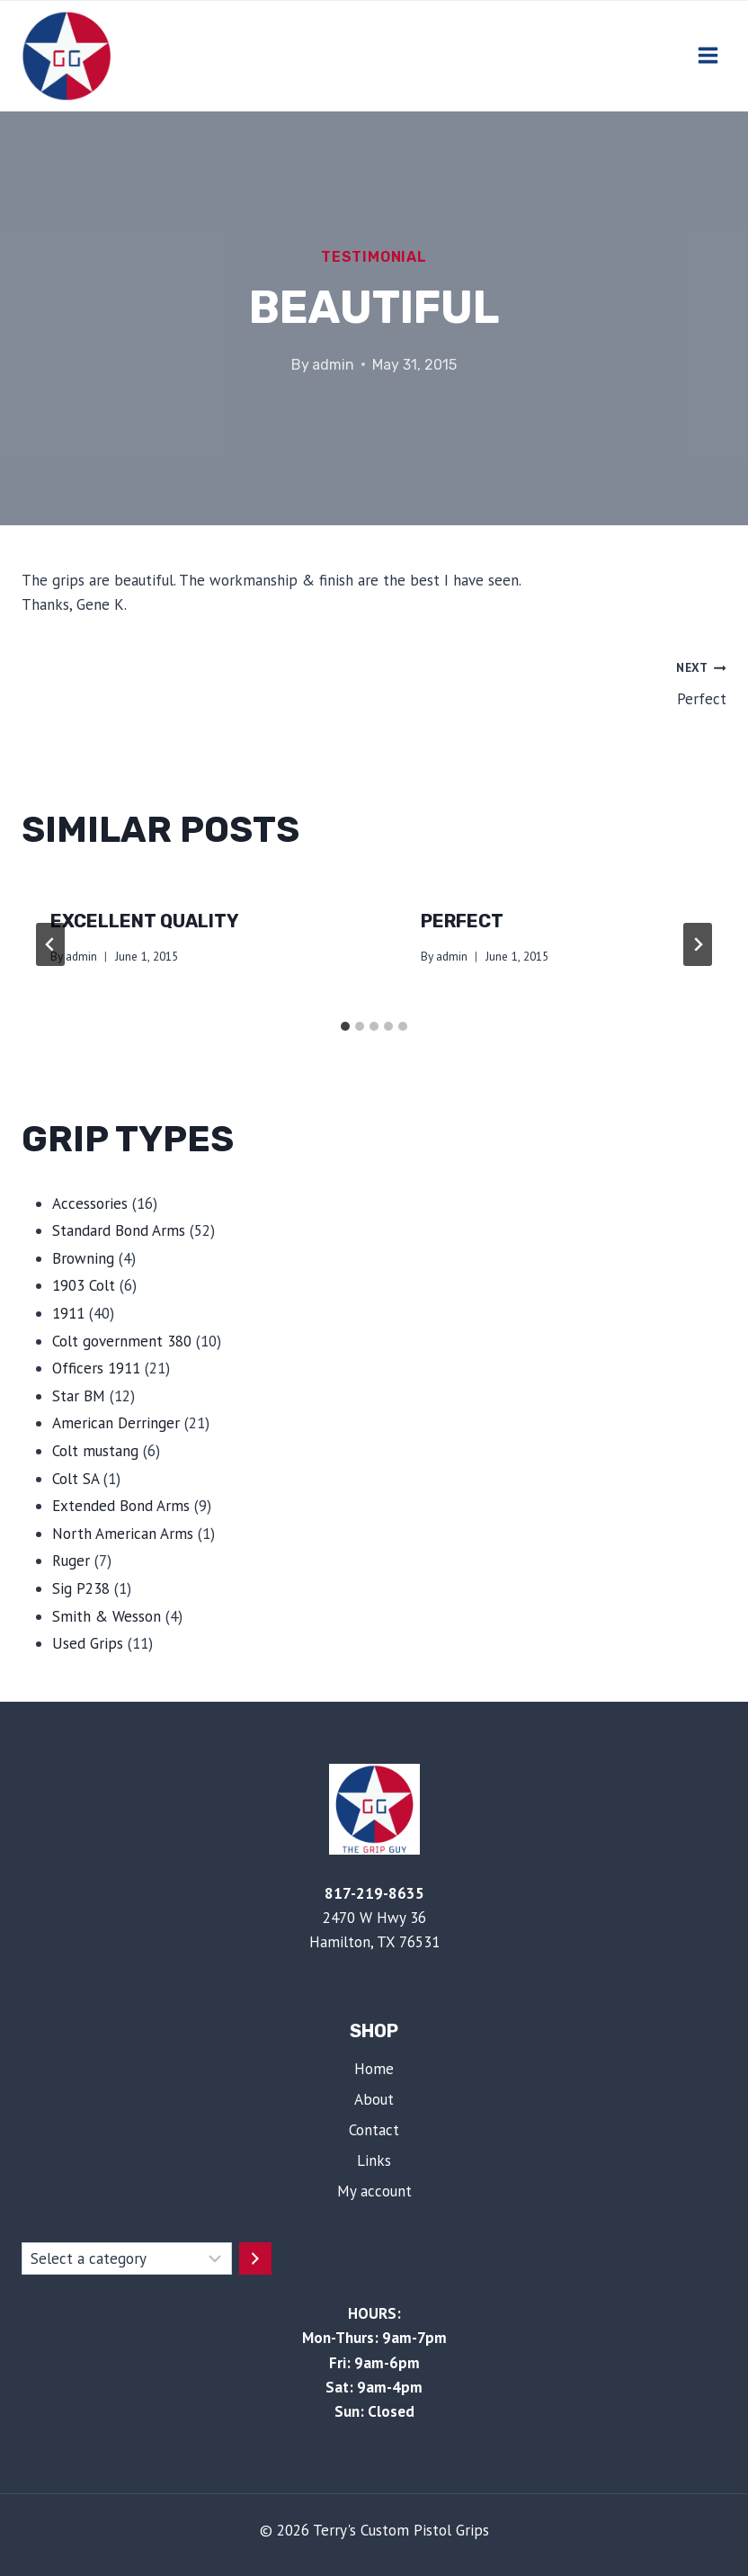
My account (374, 2191)
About (374, 2099)
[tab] (345, 1026)
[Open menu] (707, 56)
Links (374, 2160)
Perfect (557, 682)
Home (374, 2069)
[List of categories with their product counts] (127, 2258)
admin (333, 364)
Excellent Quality (144, 921)
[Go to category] (255, 2258)
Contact (374, 2130)
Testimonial (374, 256)
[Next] (697, 944)
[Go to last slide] (50, 944)
